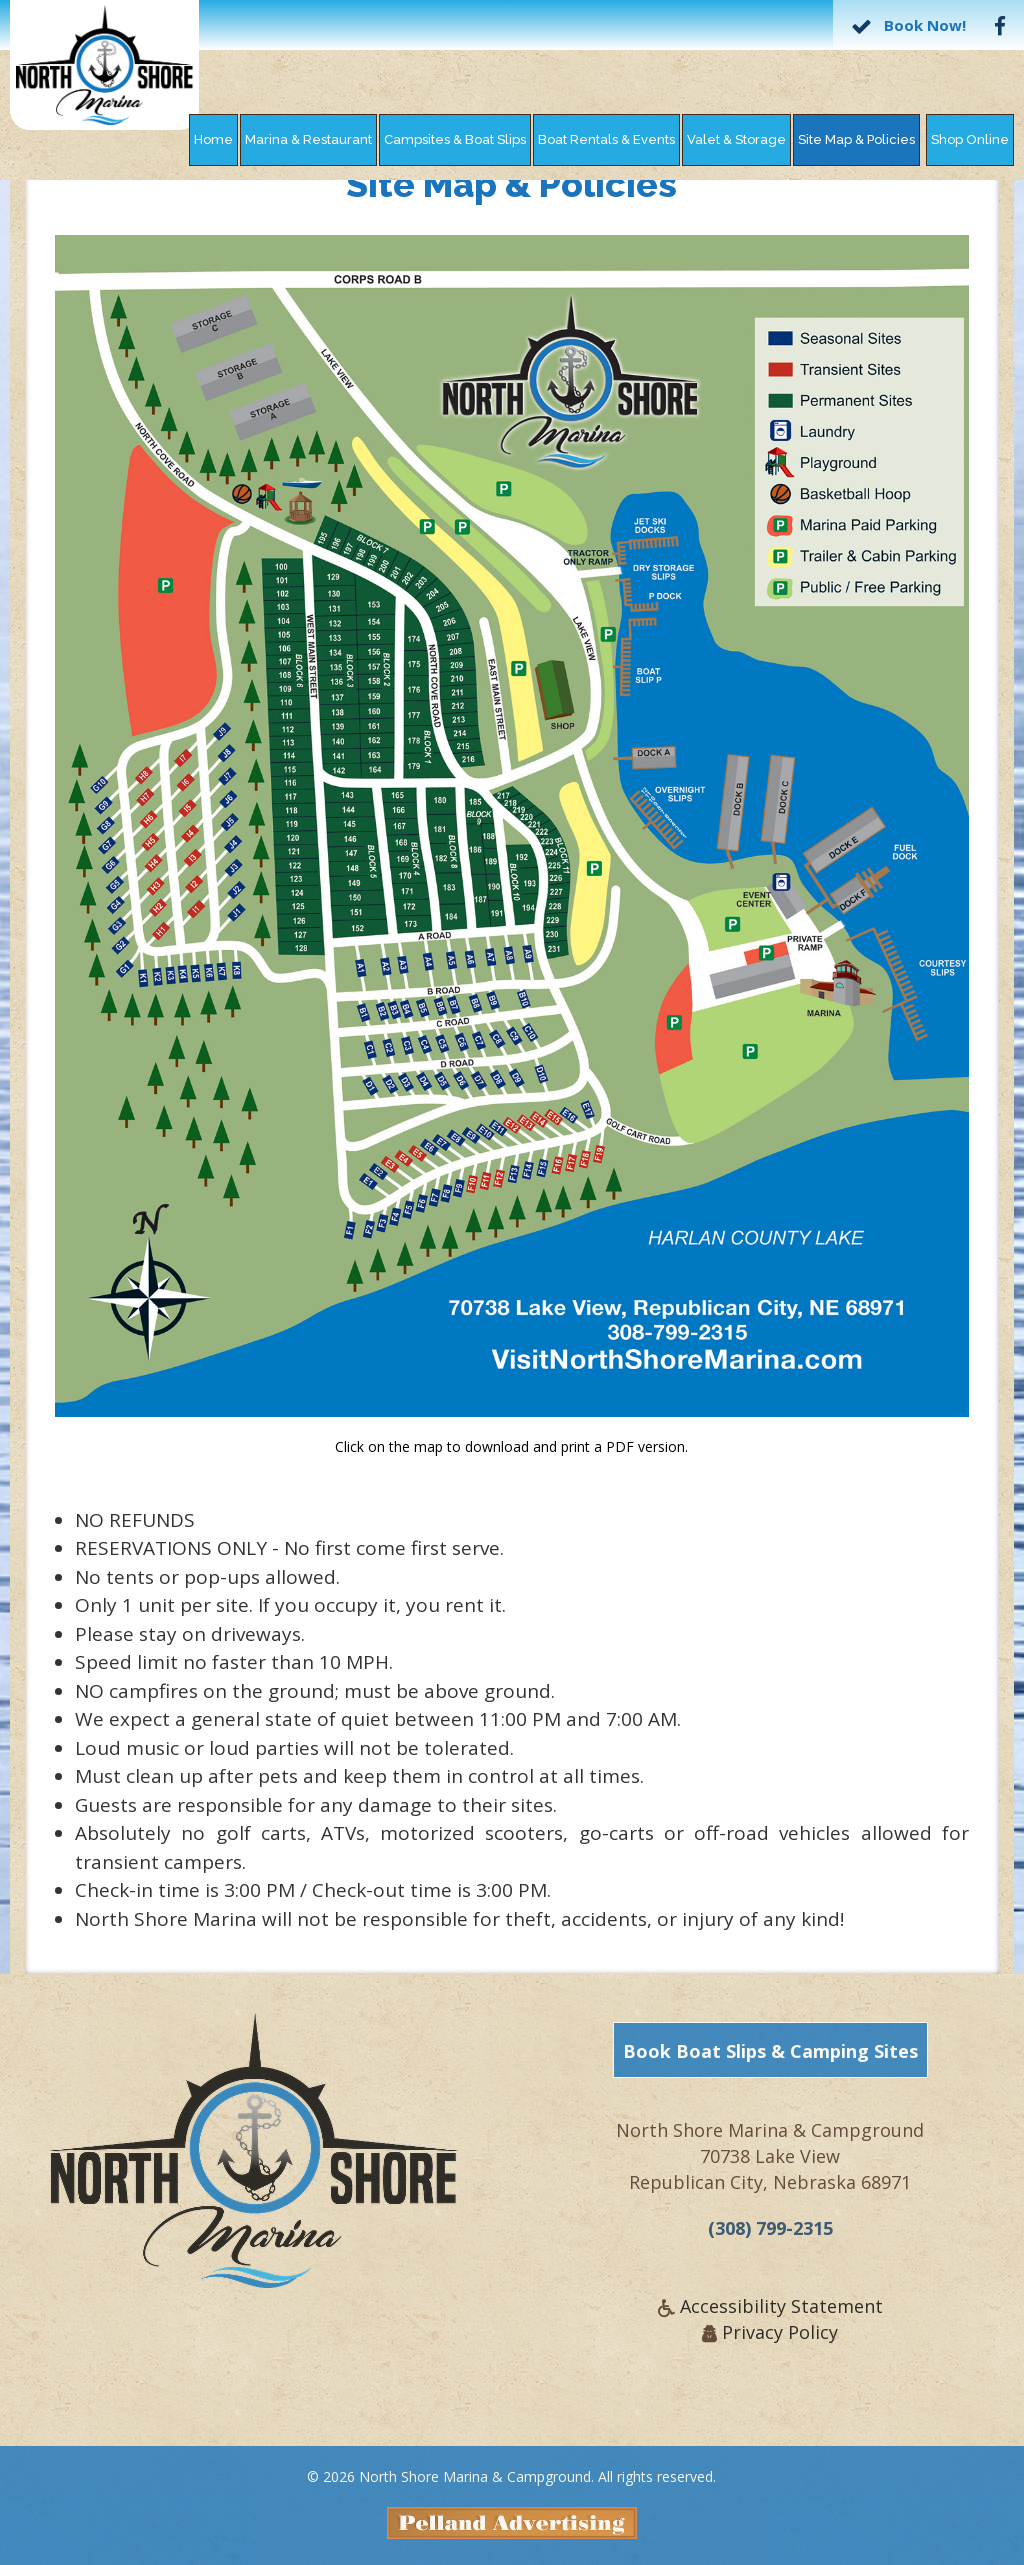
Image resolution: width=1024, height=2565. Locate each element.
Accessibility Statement (781, 2315)
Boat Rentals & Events (606, 139)
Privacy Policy (780, 2341)
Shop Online (970, 139)
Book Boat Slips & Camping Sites (770, 2060)
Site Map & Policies (856, 139)
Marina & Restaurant (308, 139)
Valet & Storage (736, 139)
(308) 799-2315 (770, 2237)
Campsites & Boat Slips (455, 139)
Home (213, 139)
